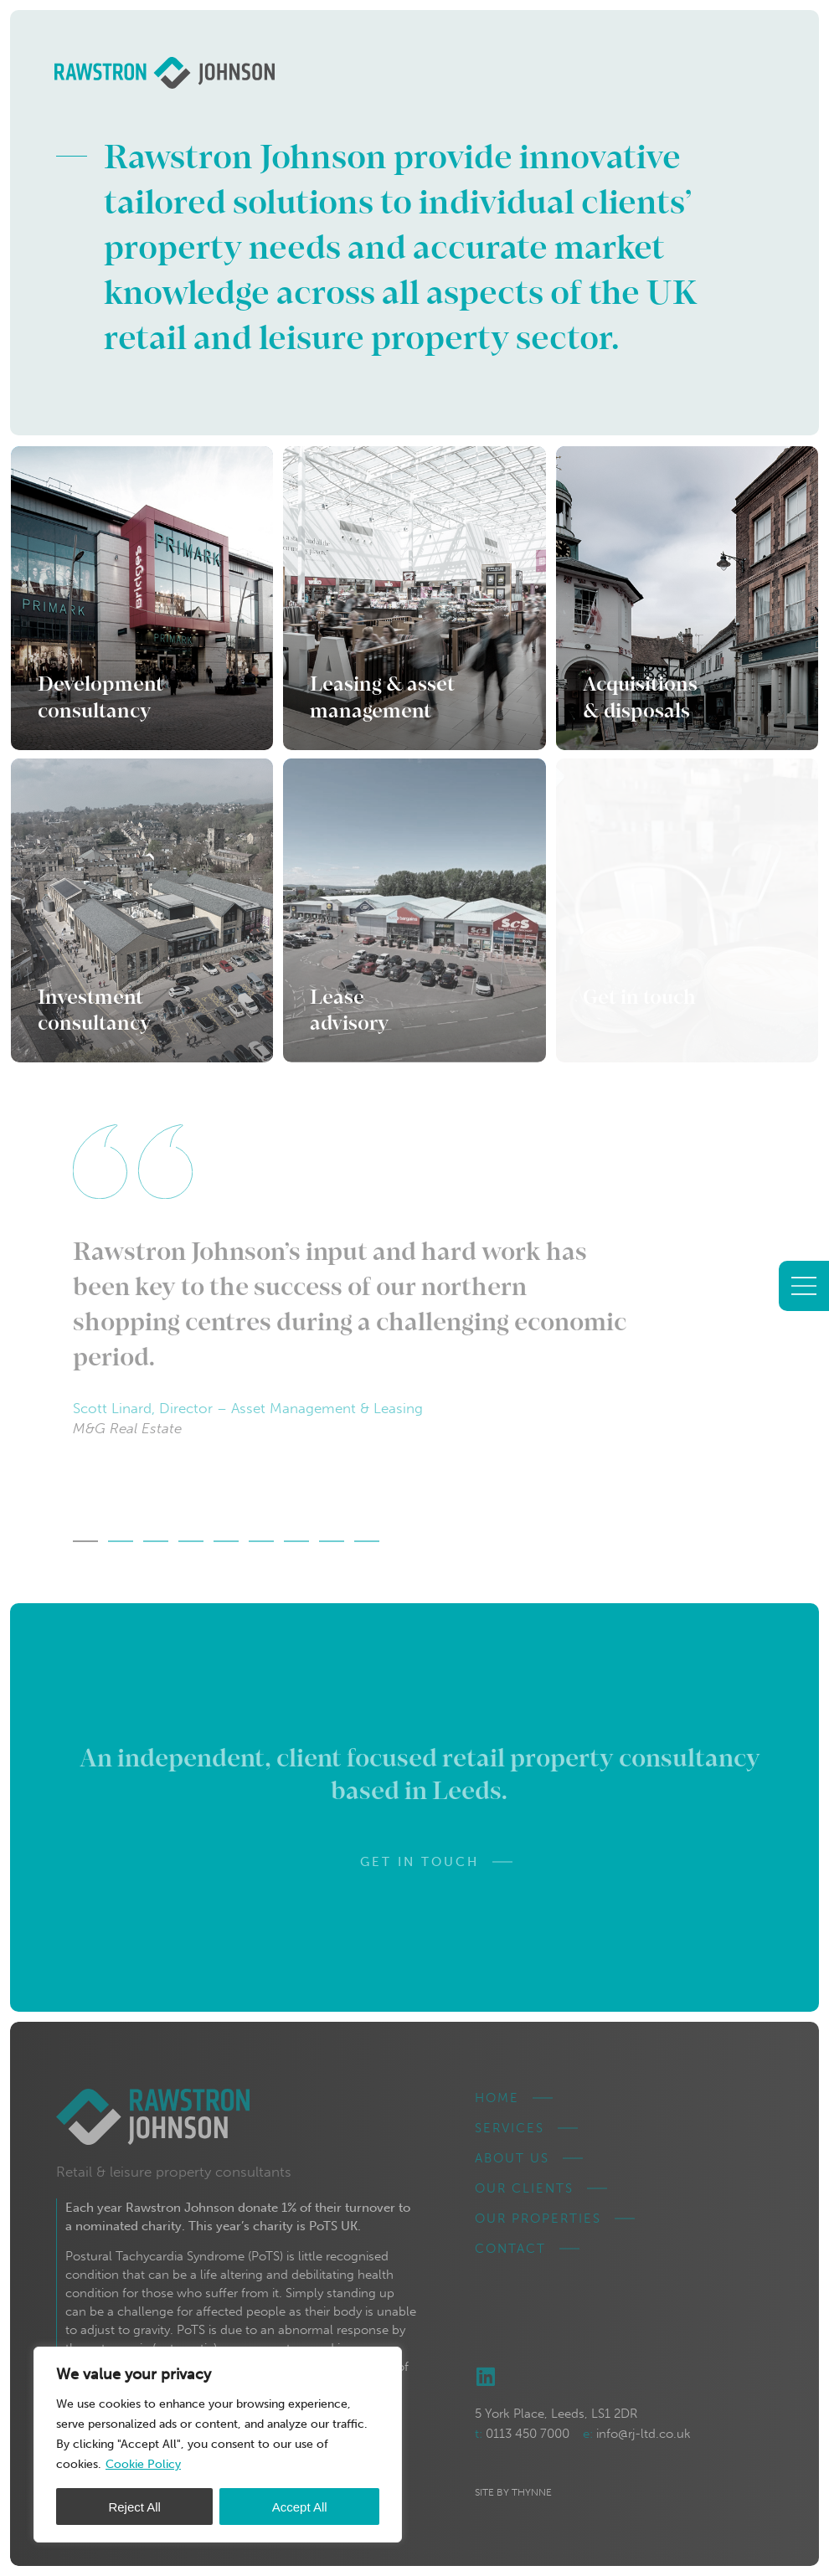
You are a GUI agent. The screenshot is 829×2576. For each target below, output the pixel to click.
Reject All (134, 2507)
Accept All (299, 2507)
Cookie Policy (143, 2464)
